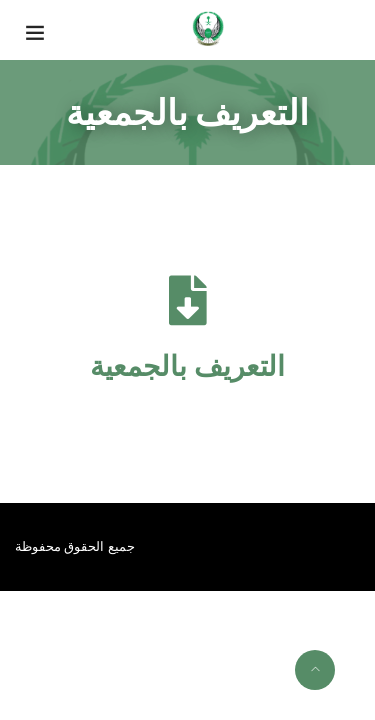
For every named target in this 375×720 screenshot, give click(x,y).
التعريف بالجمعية (187, 366)
